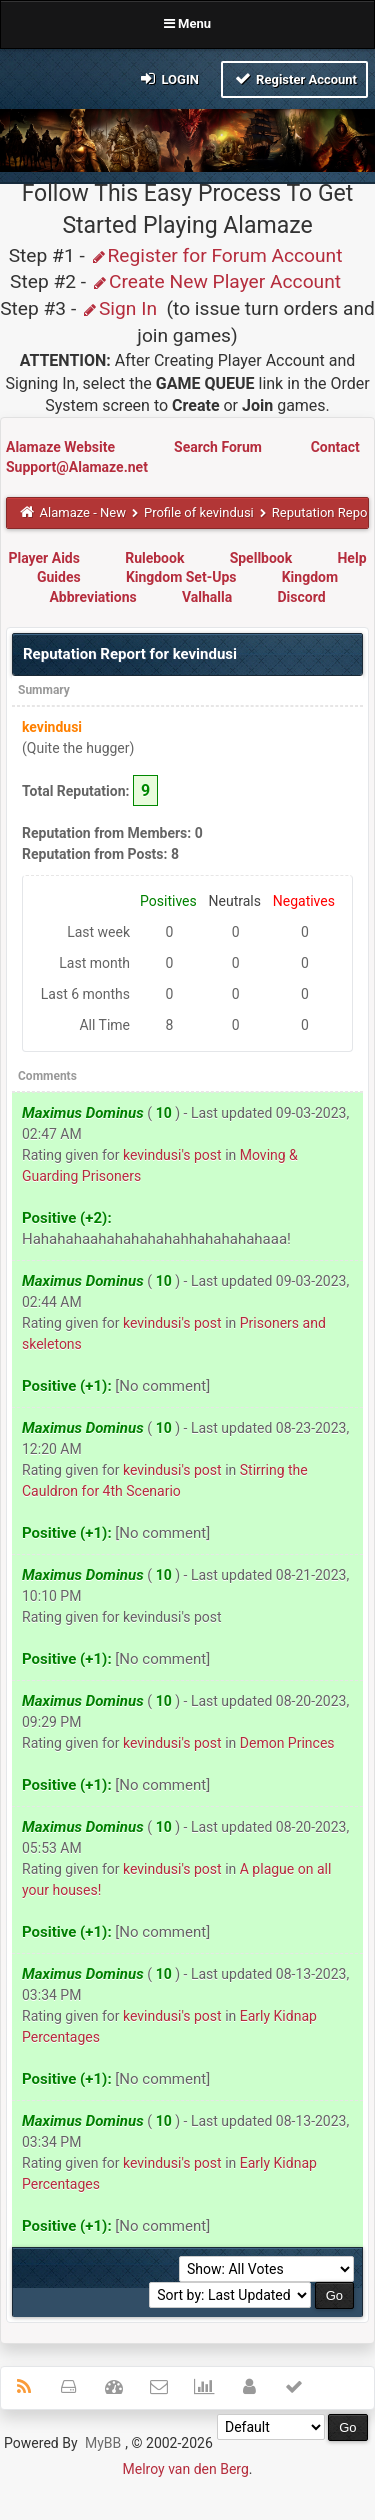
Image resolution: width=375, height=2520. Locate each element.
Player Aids (43, 558)
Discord (301, 597)
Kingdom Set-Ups (181, 577)
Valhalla (207, 597)
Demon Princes (287, 1743)
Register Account (294, 78)
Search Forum (219, 447)
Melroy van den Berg (186, 2469)
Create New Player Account (216, 281)
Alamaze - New (83, 512)
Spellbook (261, 558)
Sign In (119, 308)
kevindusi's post (172, 1155)
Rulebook (154, 558)
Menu (187, 23)
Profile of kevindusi (199, 512)
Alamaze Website (62, 447)
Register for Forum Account (216, 255)
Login (168, 78)
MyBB (103, 2443)
